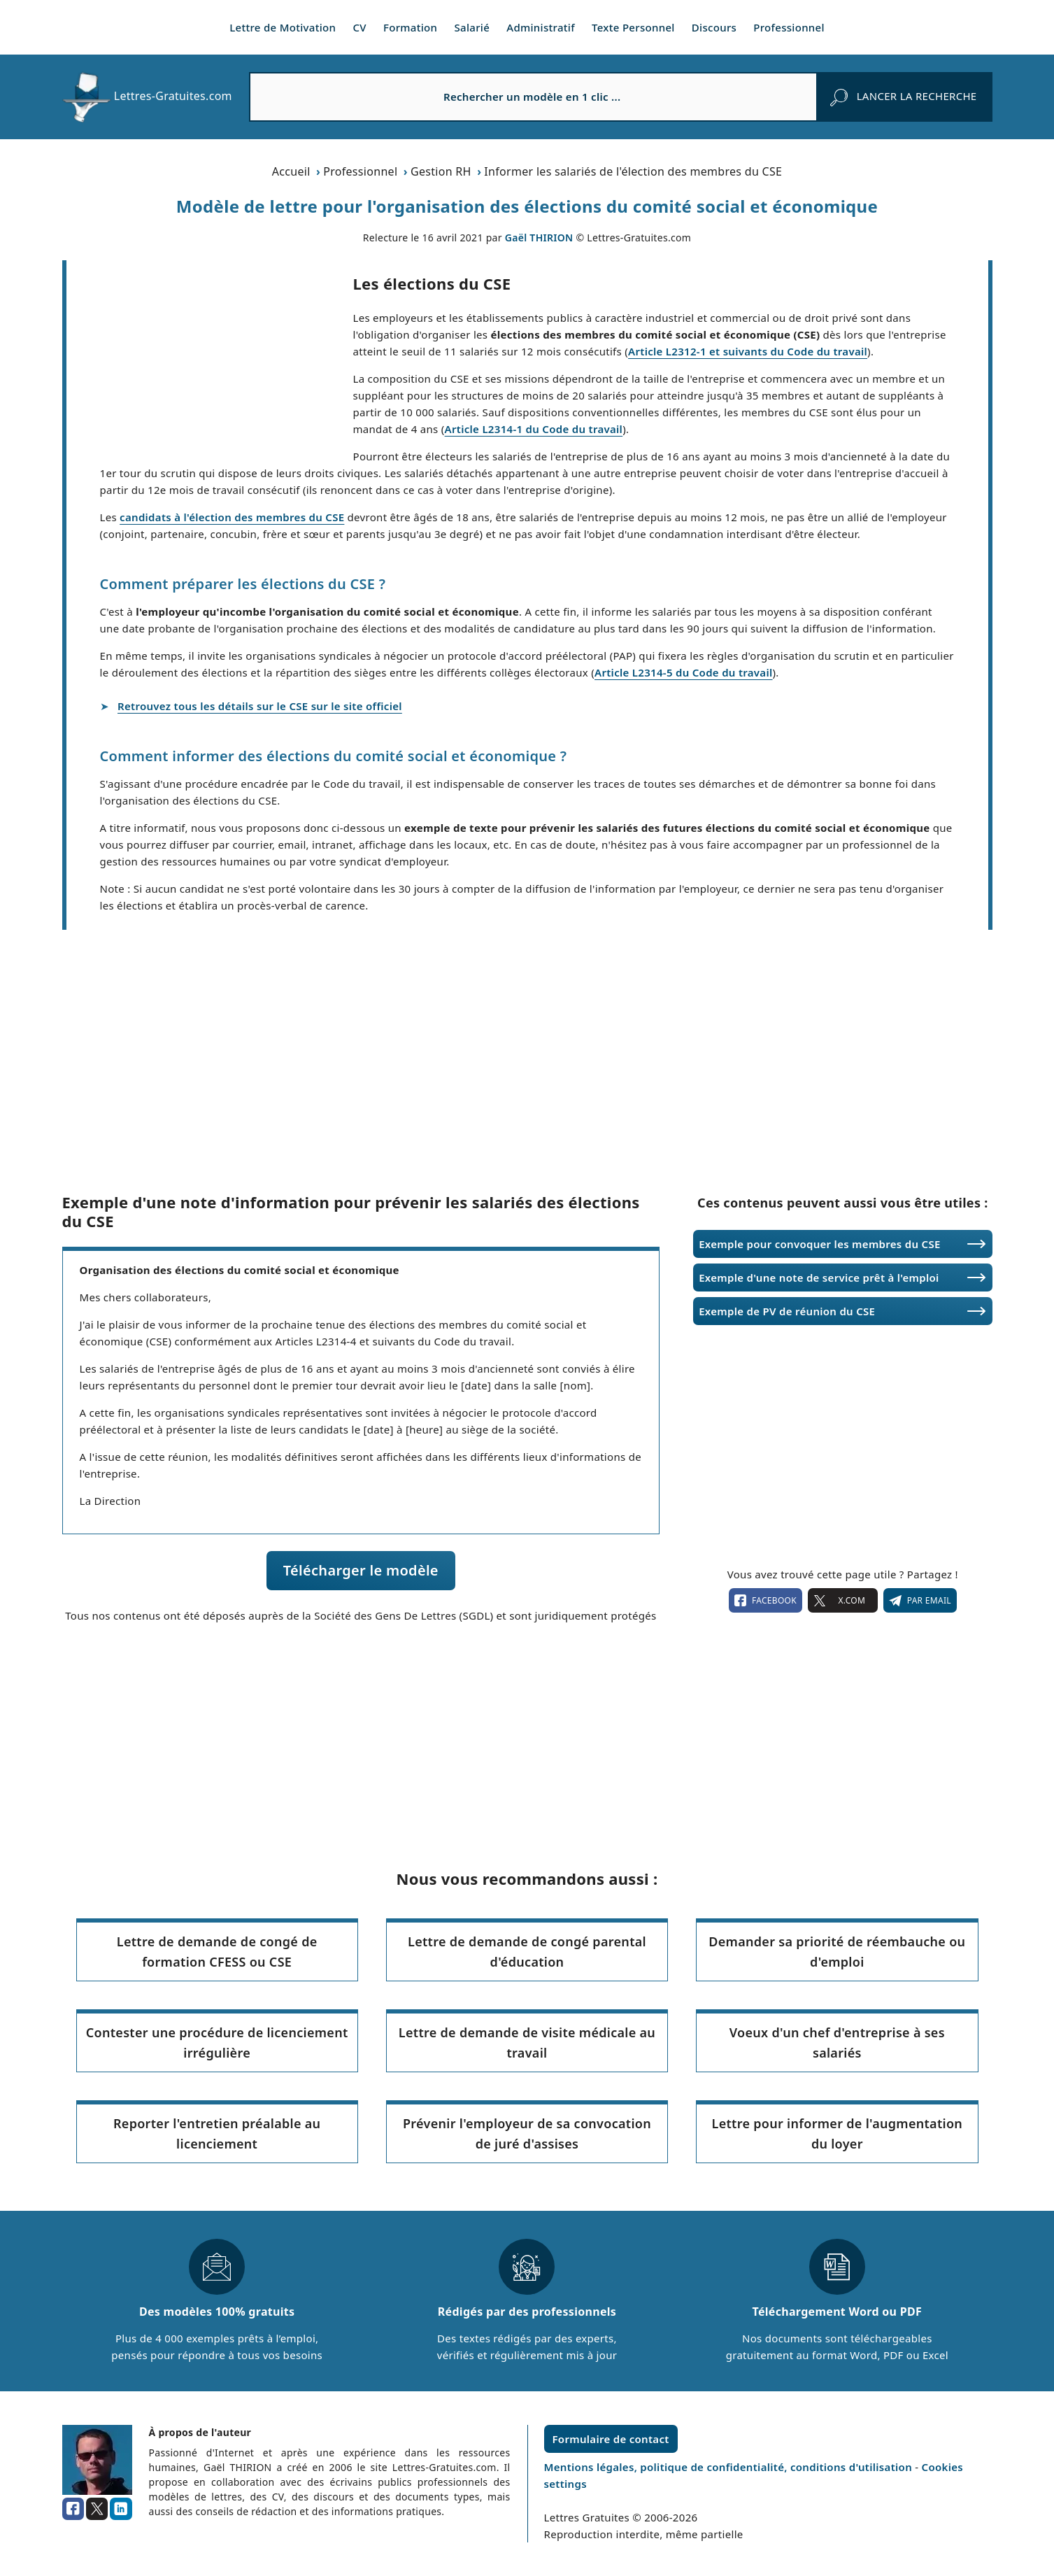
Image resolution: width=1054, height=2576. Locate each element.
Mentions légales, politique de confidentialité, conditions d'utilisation (730, 2467)
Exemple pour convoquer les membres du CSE (819, 1244)
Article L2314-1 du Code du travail (534, 429)
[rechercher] (903, 96)
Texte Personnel (633, 27)
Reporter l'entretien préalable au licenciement (216, 2133)
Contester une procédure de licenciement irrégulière (217, 2042)
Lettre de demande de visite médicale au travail (527, 2042)
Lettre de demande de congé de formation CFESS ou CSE (217, 1951)
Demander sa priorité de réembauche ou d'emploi (836, 1951)
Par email (919, 1600)
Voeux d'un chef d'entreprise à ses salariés (837, 2042)
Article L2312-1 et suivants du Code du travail (747, 351)
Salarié (472, 27)
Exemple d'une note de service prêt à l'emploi (819, 1278)
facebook (765, 1600)
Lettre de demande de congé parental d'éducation (527, 1951)
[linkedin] (121, 2509)
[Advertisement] (210, 364)
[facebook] (73, 2509)
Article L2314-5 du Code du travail (683, 672)
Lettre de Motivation (282, 27)
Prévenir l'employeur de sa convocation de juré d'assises (527, 2133)
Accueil (291, 171)
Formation (410, 27)
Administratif (540, 27)
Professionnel (789, 27)
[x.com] (97, 2509)
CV (359, 27)
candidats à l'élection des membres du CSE (232, 517)
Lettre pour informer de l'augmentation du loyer (837, 2133)
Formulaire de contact (611, 2439)
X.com (842, 1600)
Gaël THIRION (539, 237)
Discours (714, 27)
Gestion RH (441, 171)
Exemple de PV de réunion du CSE (787, 1311)
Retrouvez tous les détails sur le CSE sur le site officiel (259, 706)
